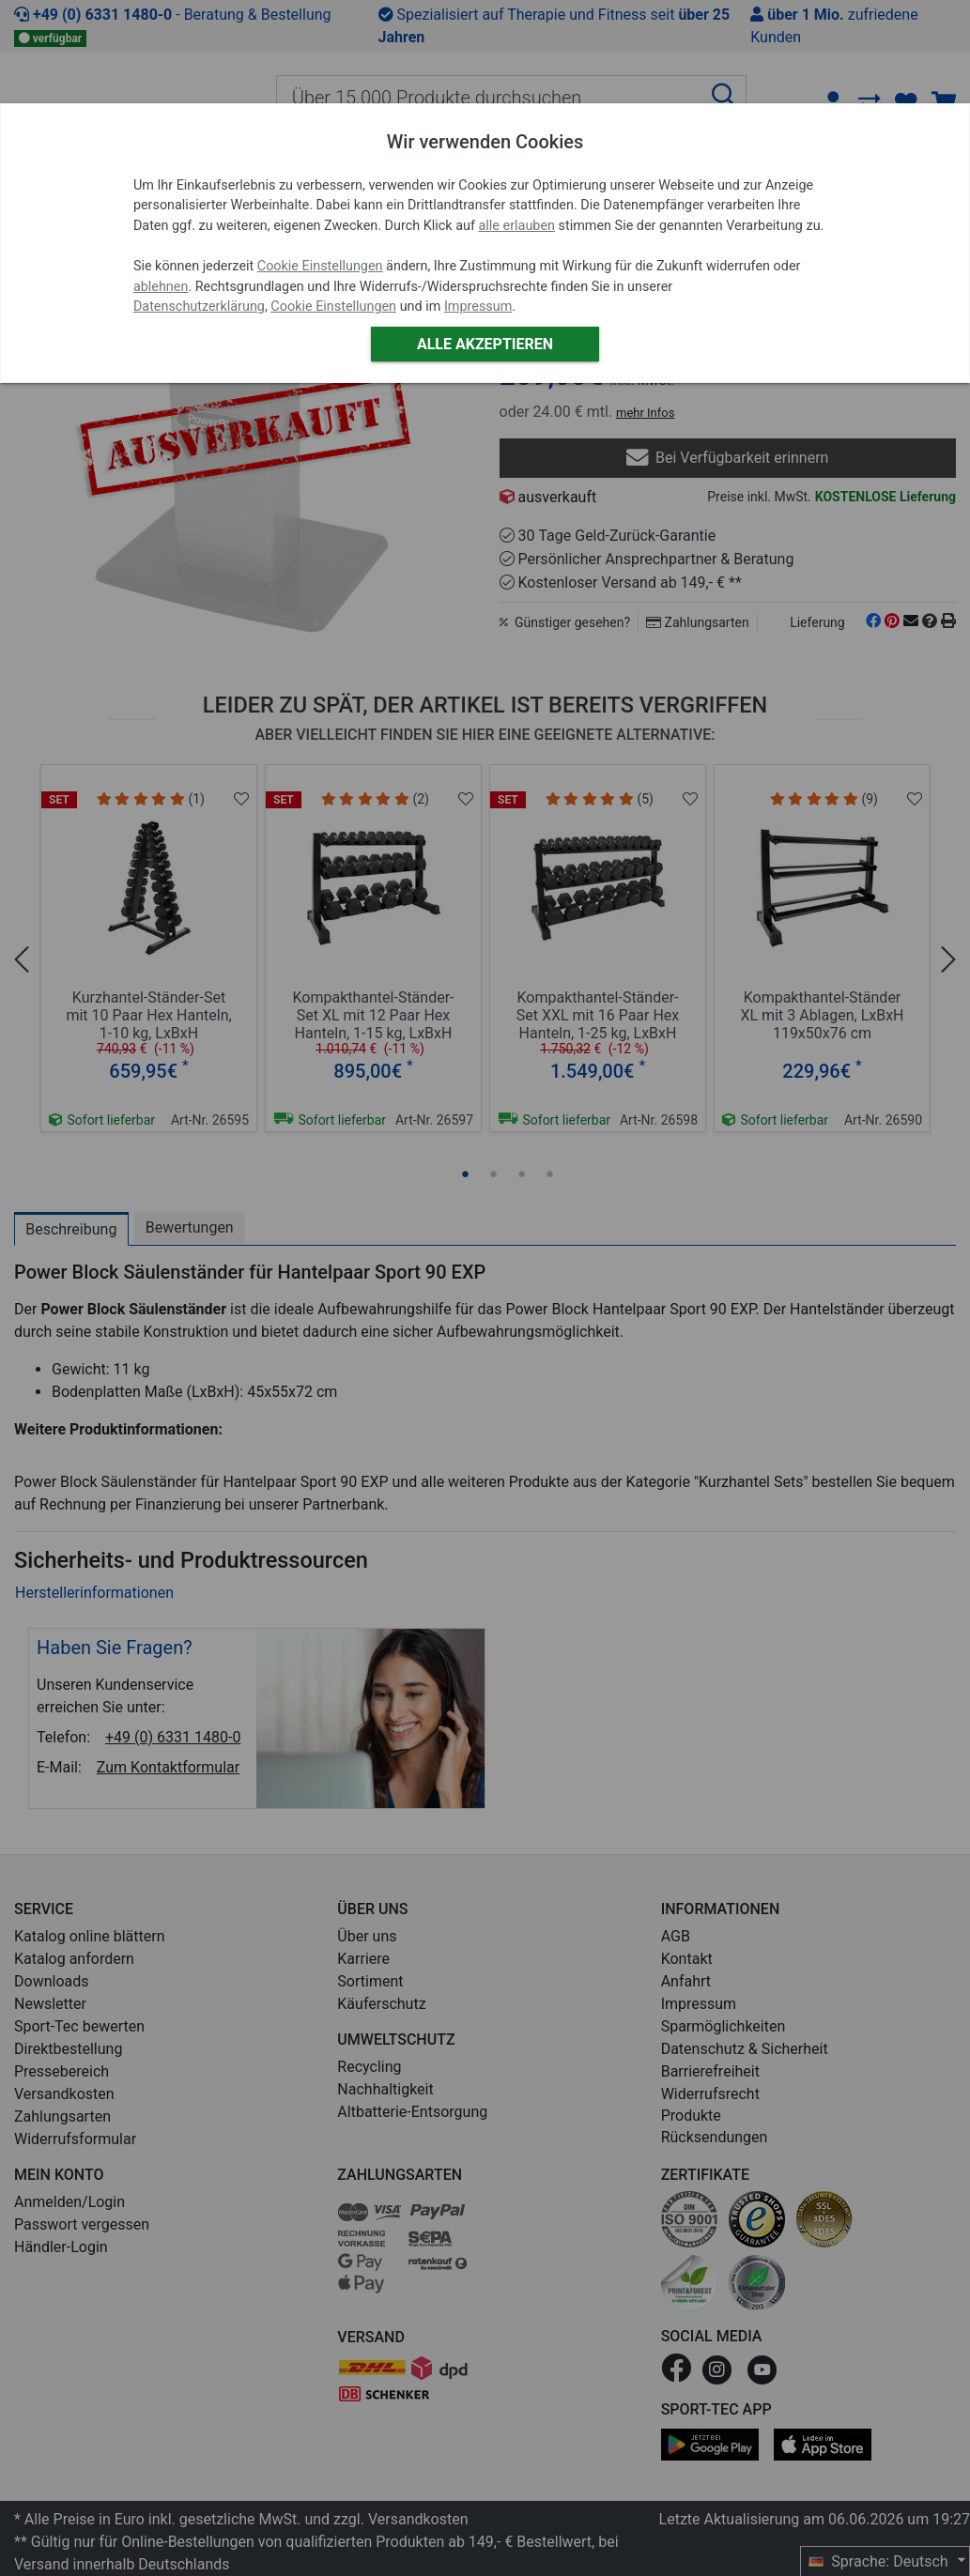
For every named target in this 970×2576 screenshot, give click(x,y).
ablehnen (161, 287)
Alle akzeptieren (485, 344)
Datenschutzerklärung (199, 306)
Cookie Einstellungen (320, 266)
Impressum (478, 306)
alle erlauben (517, 226)
